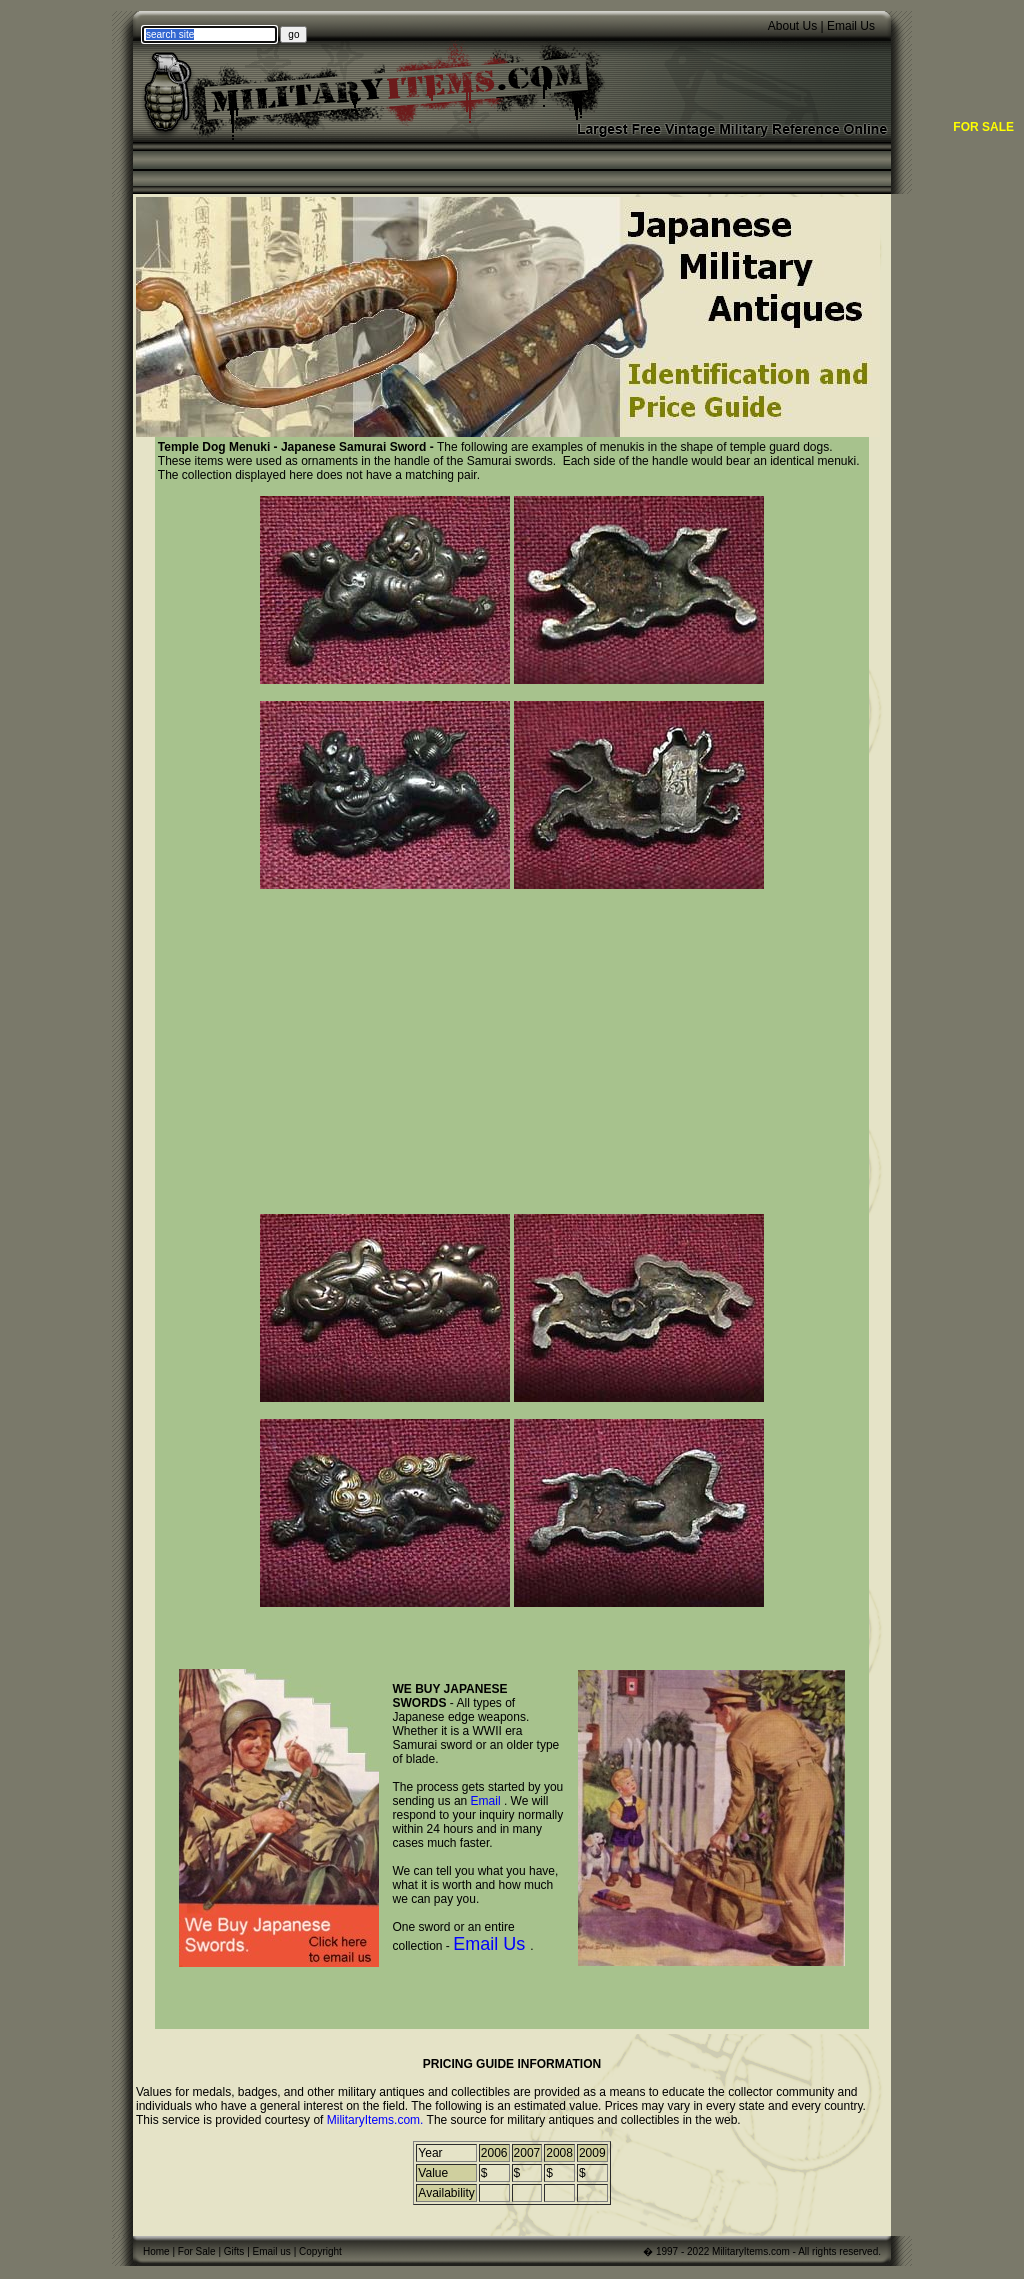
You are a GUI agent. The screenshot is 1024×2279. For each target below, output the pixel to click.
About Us (792, 26)
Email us (272, 2251)
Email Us (851, 26)
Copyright (320, 2251)
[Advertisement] (512, 1046)
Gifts (234, 2251)
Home (156, 2251)
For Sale (197, 2251)
